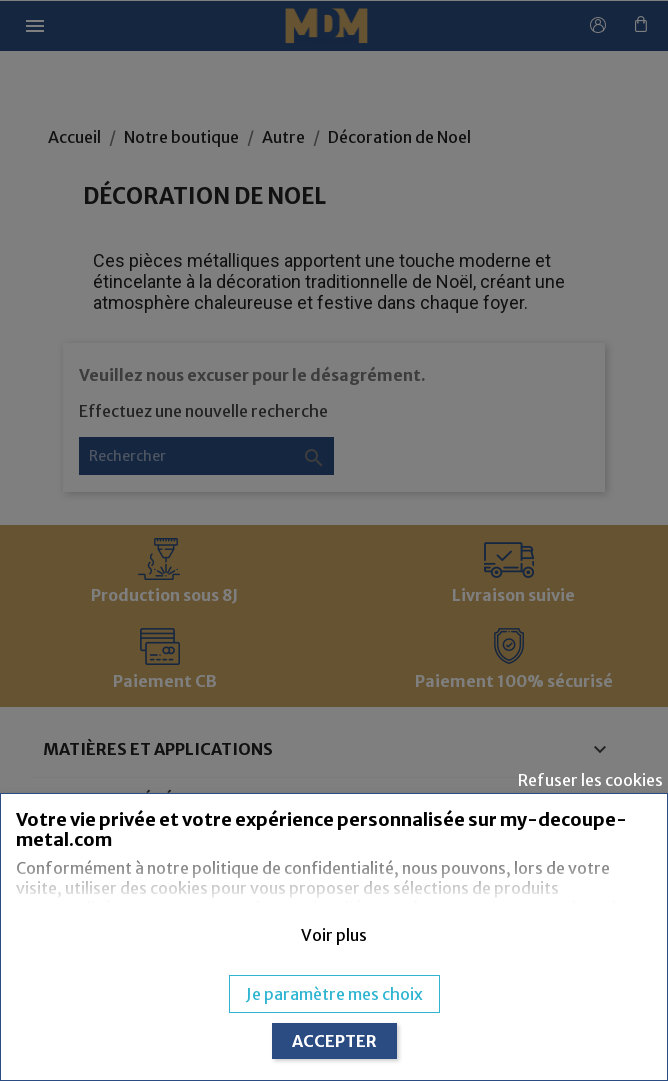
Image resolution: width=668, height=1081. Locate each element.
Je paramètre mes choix (334, 994)
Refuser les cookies (590, 780)
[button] (334, 935)
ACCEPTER (334, 1041)
